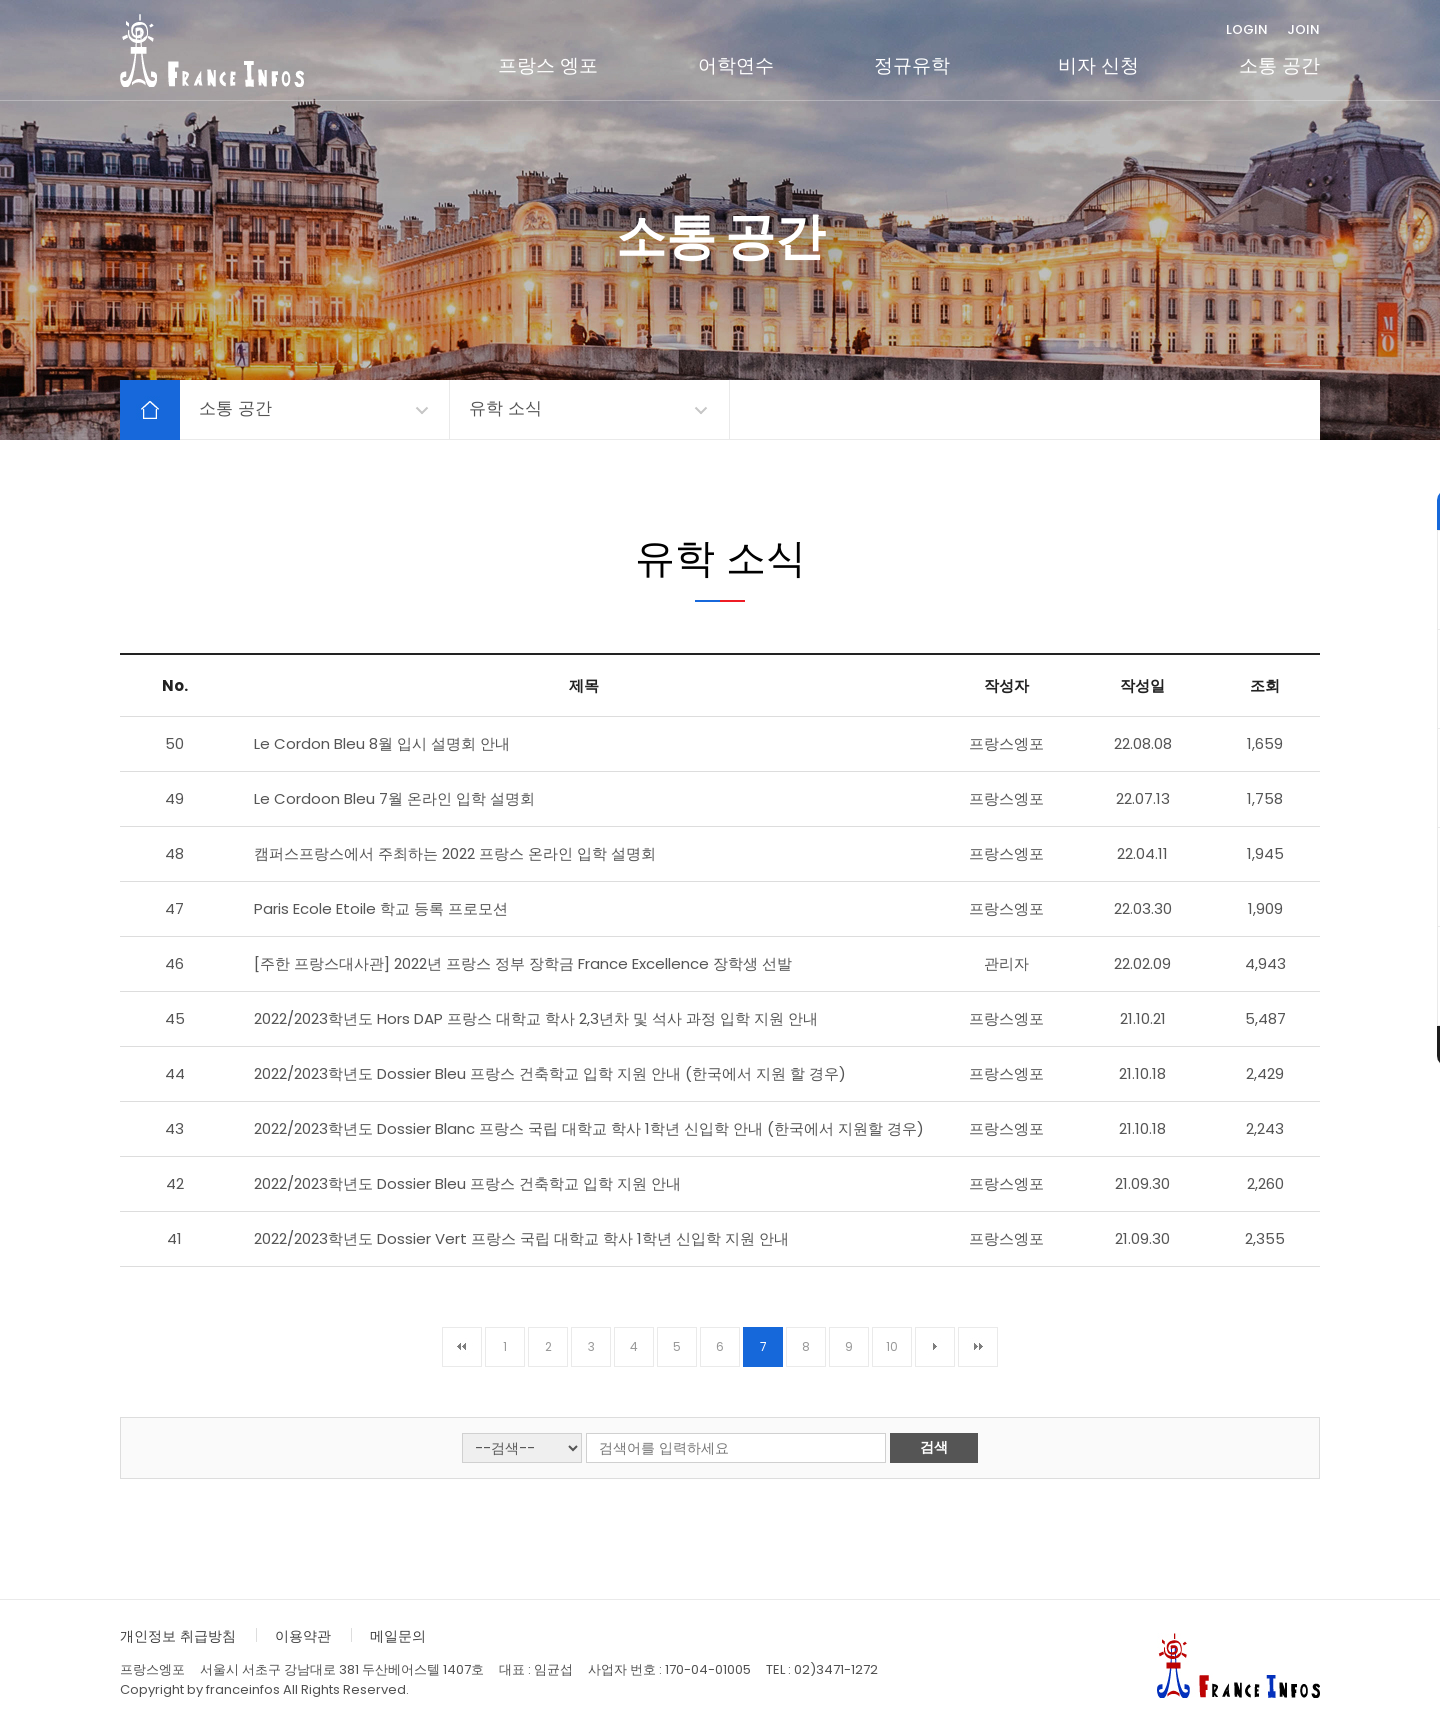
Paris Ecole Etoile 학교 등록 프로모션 (381, 908)
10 (892, 1346)
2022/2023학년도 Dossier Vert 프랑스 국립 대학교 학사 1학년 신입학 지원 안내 (521, 1238)
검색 (934, 1447)
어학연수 (736, 65)
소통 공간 (1279, 65)
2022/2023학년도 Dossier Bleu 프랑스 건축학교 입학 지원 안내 (467, 1183)
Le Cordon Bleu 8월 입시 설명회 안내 (382, 743)
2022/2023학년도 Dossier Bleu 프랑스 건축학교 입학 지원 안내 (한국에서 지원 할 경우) (550, 1073)
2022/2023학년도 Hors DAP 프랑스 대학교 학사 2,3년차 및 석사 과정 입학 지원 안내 (536, 1018)
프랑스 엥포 (548, 65)
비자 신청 (1098, 65)
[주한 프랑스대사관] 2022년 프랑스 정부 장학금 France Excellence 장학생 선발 (523, 963)
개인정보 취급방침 (178, 1636)
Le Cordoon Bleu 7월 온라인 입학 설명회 (394, 798)
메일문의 (398, 1636)
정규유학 (912, 65)
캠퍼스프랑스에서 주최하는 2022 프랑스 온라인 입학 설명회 (455, 853)
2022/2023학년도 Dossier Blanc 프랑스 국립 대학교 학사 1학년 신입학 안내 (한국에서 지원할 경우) (589, 1128)
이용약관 (303, 1636)
